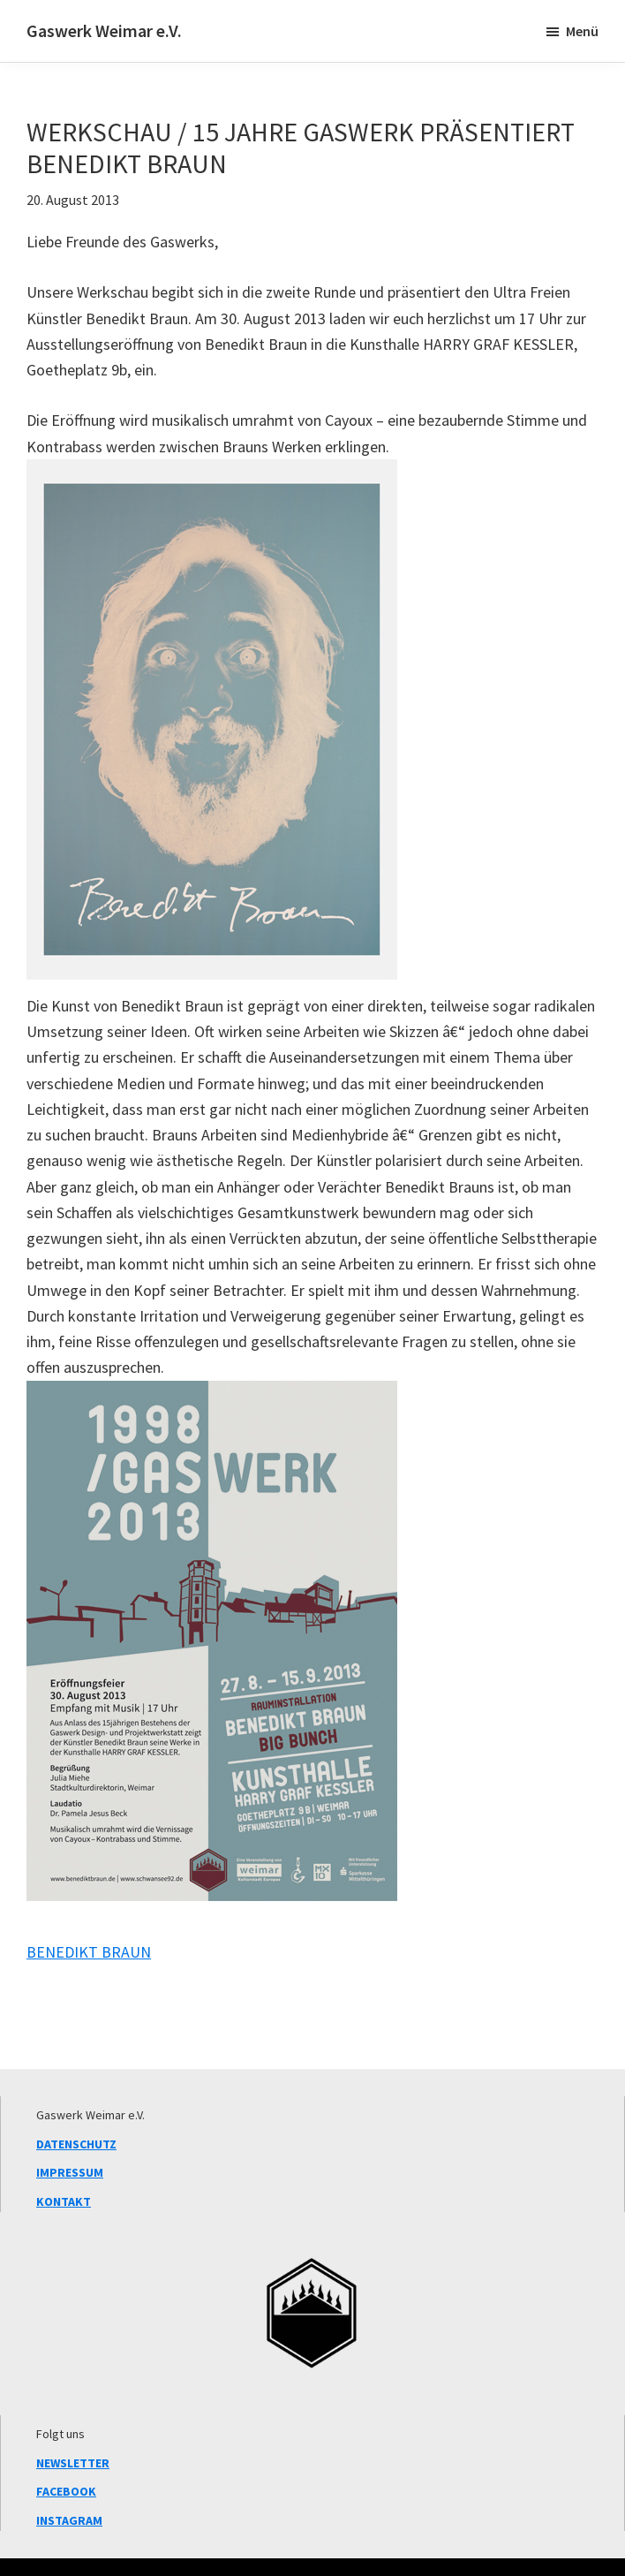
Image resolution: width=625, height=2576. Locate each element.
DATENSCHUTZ (76, 2144)
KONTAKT (63, 2201)
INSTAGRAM (69, 2520)
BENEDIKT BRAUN (88, 1952)
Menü (582, 31)
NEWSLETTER (72, 2463)
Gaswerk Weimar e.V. (104, 30)
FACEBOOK (66, 2491)
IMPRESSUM (69, 2172)
